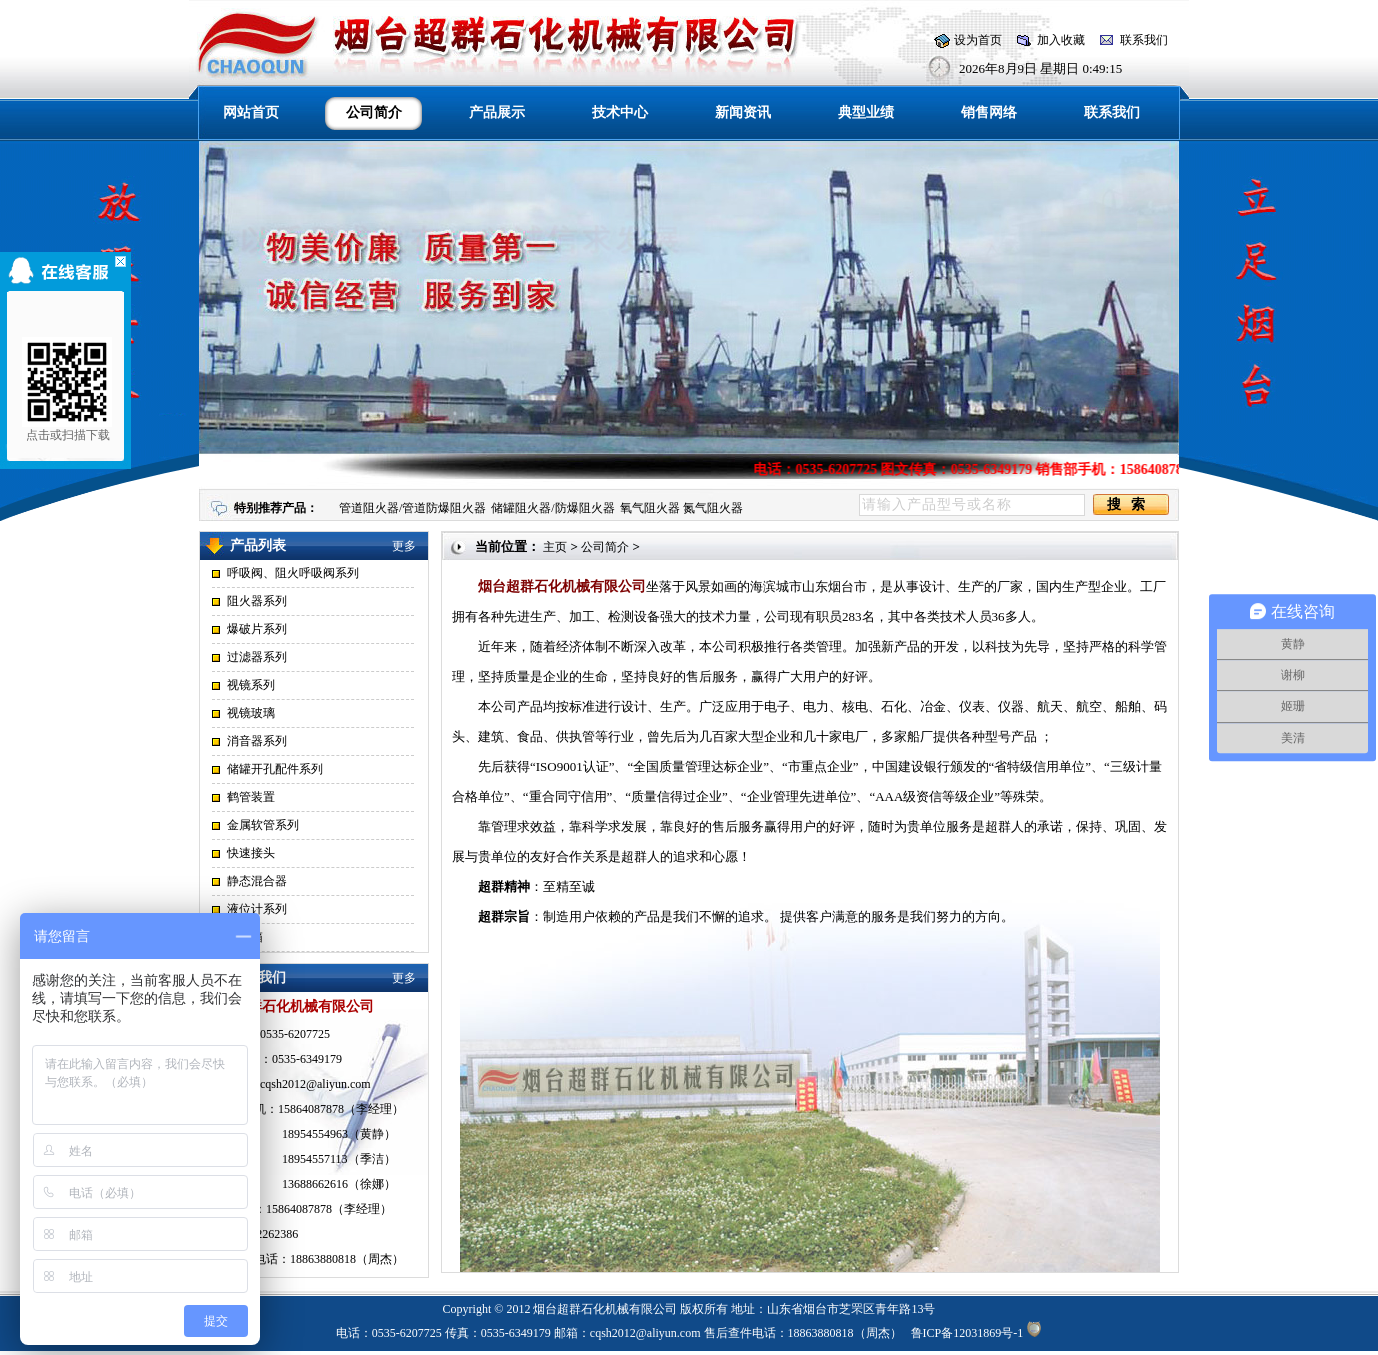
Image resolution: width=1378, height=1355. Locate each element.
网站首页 (251, 112)
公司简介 (605, 547)
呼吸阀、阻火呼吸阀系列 (293, 573)
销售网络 (989, 112)
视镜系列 (251, 685)
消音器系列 (257, 741)
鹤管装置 (251, 797)
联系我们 (1144, 40)
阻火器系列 (257, 601)
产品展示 (497, 112)
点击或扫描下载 (62, 389)
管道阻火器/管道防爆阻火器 (412, 508)
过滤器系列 (257, 657)
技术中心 (620, 112)
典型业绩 (866, 112)
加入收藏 (1061, 40)
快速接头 (251, 853)
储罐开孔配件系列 (275, 769)
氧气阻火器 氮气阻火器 (681, 508)
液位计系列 (257, 909)
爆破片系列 (257, 629)
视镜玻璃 (251, 713)
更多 (404, 546)
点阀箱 (245, 937)
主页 (555, 547)
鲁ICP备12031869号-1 (967, 1333)
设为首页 (978, 40)
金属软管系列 (263, 825)
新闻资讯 (743, 112)
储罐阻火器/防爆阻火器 (552, 508)
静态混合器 (257, 881)
